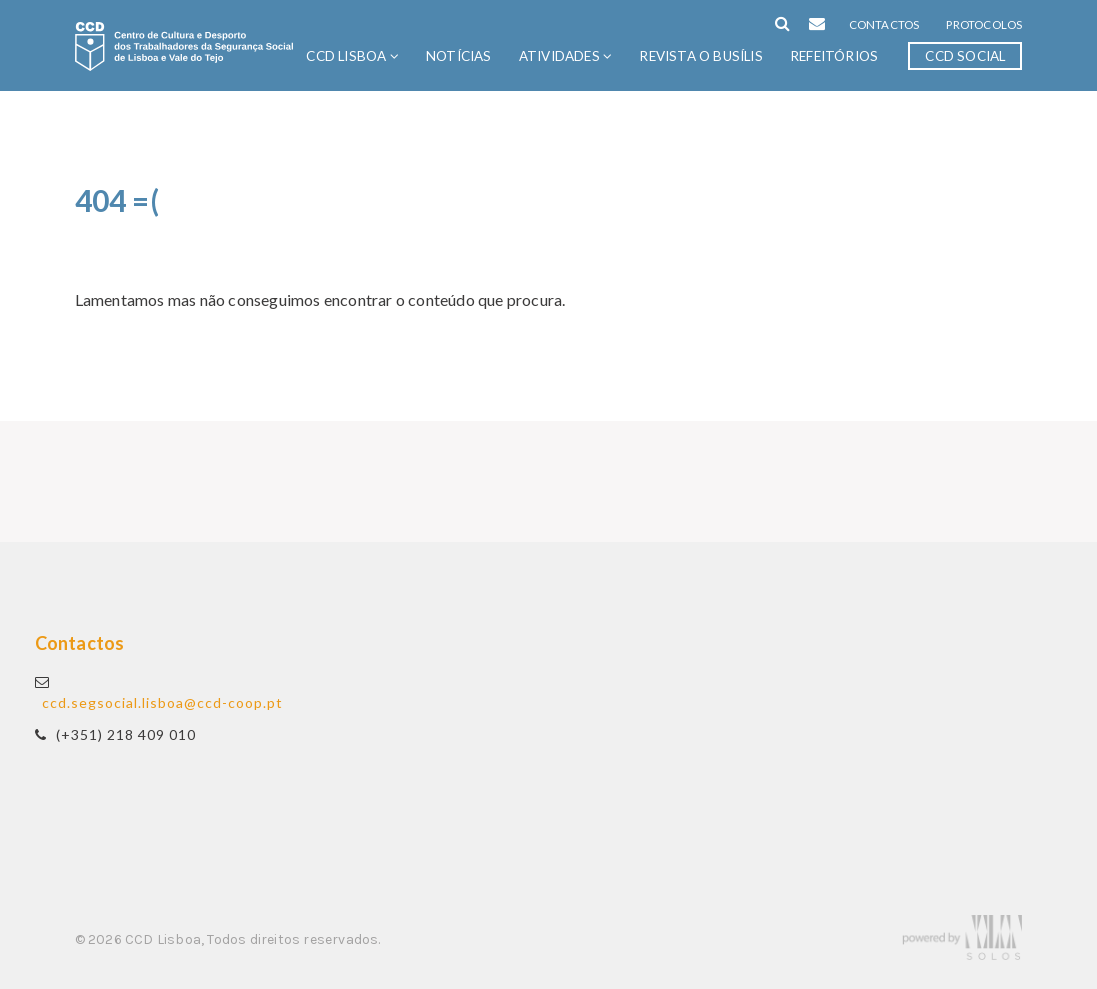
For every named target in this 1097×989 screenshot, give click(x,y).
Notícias (459, 56)
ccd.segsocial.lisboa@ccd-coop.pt (162, 702)
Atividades (565, 56)
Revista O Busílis (700, 56)
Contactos (884, 24)
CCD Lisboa (352, 56)
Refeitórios (834, 56)
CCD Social (965, 56)
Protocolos (984, 24)
